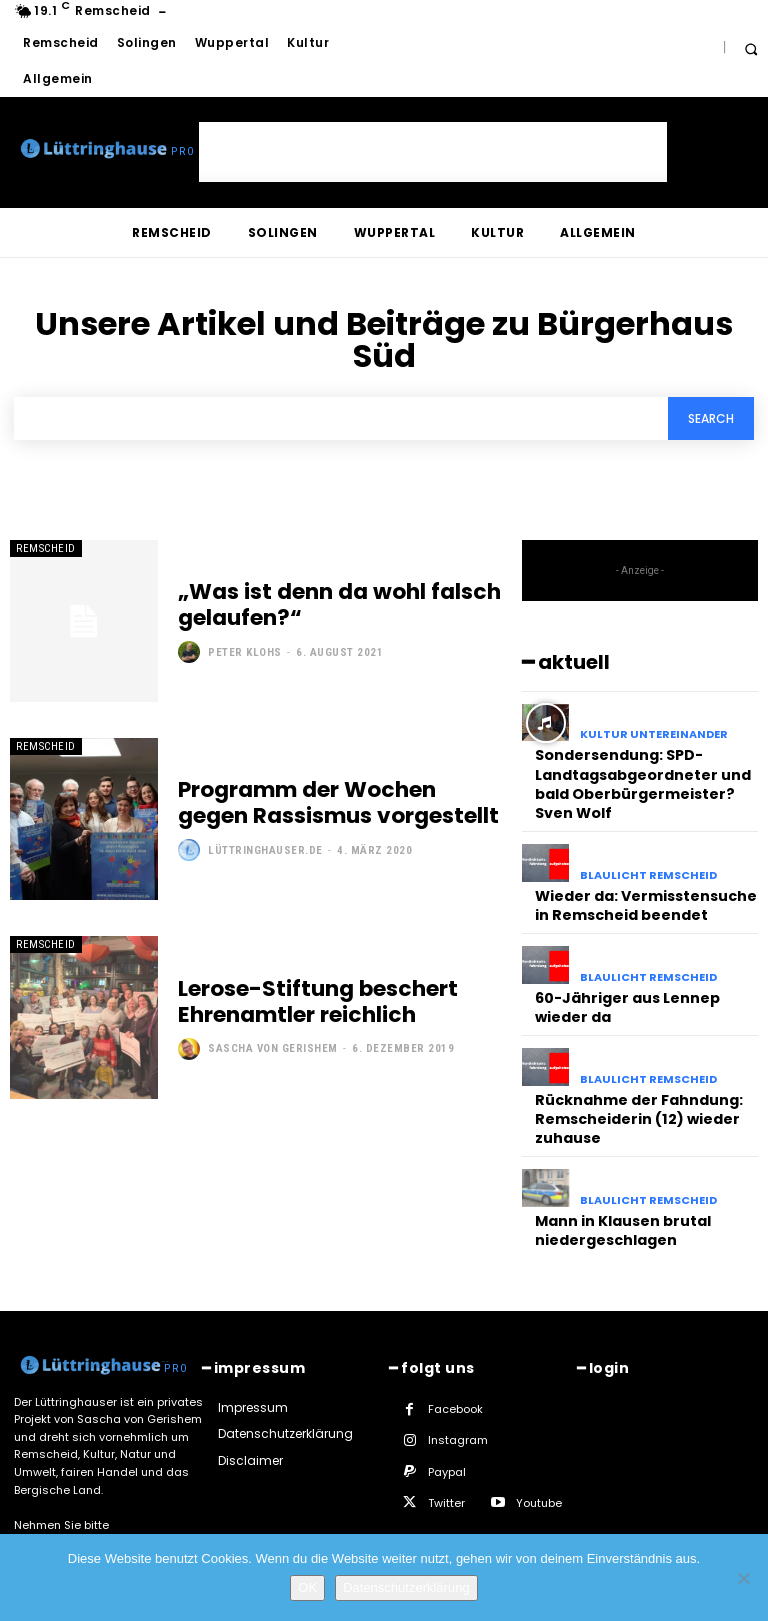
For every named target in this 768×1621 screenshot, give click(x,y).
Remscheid (46, 548)
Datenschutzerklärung (406, 1587)
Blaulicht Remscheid (648, 866)
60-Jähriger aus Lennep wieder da (622, 991)
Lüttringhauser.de (265, 848)
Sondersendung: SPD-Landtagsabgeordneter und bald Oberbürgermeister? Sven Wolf (638, 779)
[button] (750, 48)
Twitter (446, 1474)
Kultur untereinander (654, 734)
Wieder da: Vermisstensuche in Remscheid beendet (639, 894)
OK (307, 1587)
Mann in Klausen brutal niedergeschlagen (618, 1203)
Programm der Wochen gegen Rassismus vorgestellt (333, 803)
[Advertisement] (433, 152)
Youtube (539, 1474)
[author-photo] (191, 650)
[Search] (711, 418)
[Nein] (743, 1578)
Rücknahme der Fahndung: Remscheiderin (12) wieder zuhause (632, 1097)
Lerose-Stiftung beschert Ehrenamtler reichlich (308, 1002)
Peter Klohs (245, 650)
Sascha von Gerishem (273, 1046)
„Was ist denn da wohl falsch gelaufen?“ (326, 605)
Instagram (458, 1411)
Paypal (447, 1442)
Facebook (455, 1380)
